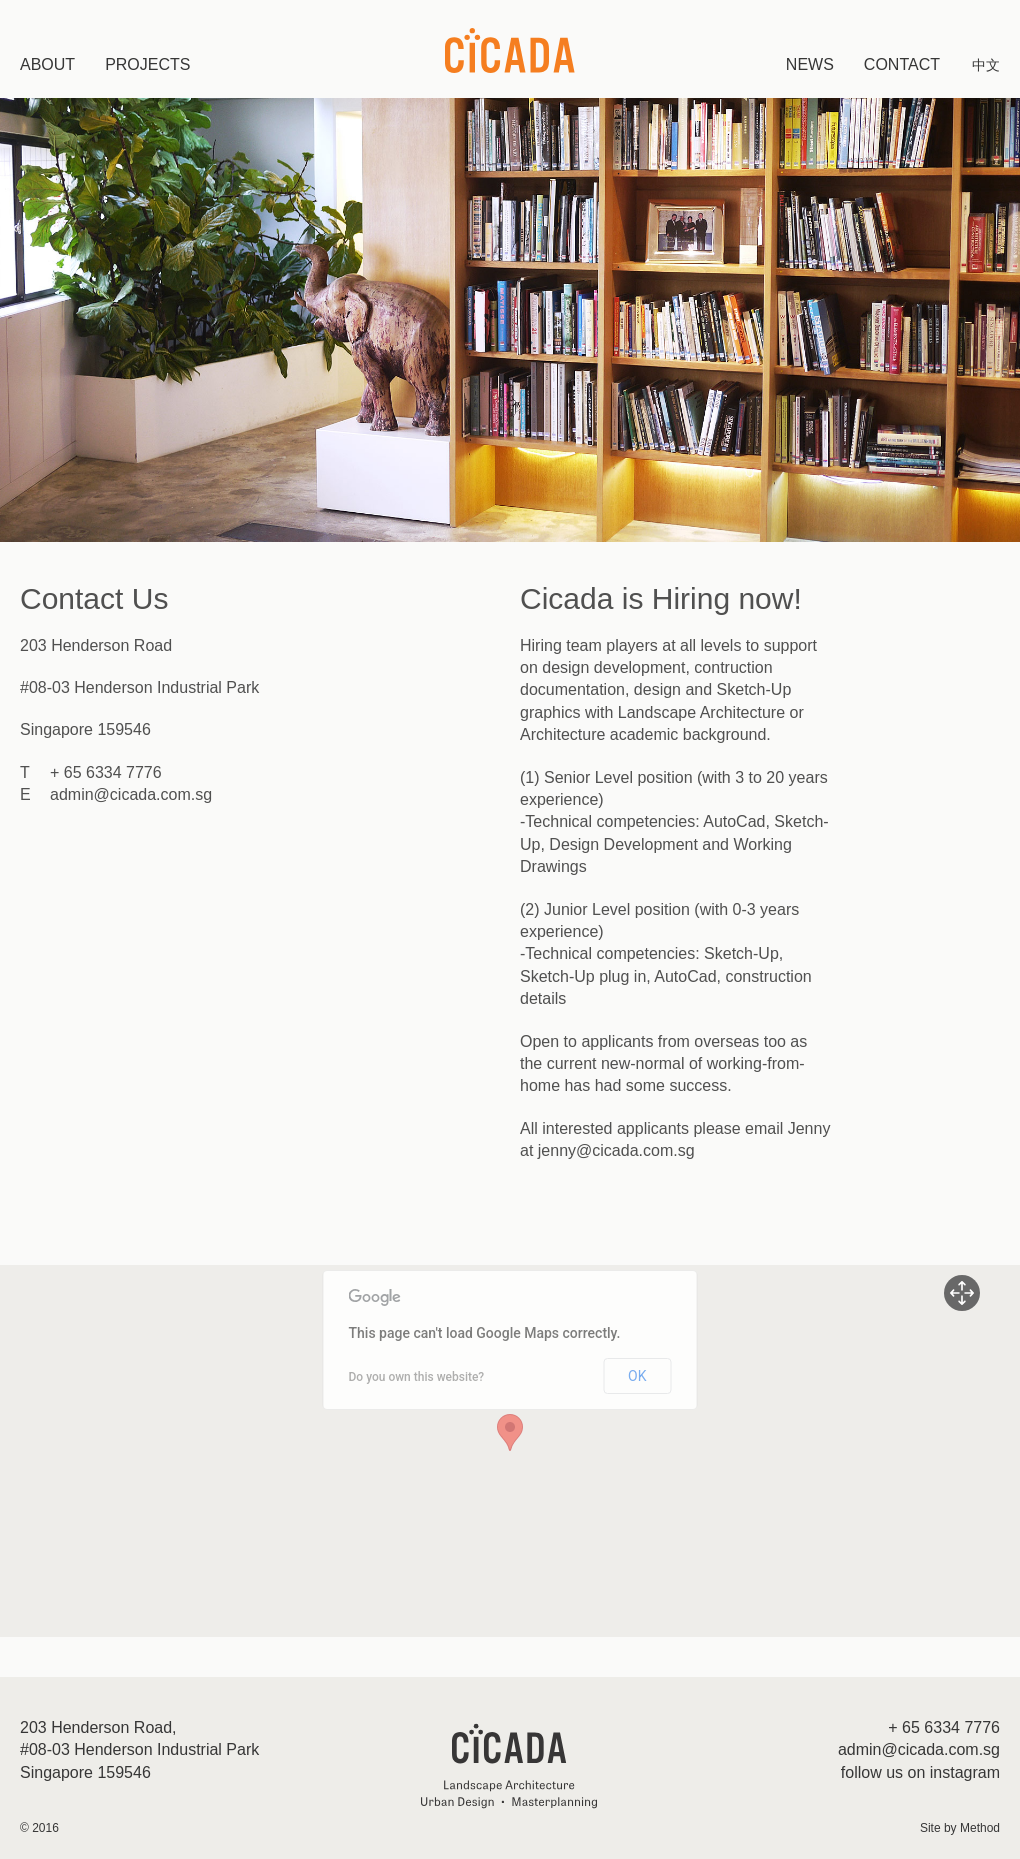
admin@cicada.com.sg (131, 794)
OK (637, 1376)
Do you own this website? (417, 1377)
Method (980, 1828)
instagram (965, 1772)
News (810, 64)
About (47, 64)
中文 (986, 65)
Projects (147, 64)
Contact (902, 64)
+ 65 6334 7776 (106, 772)
